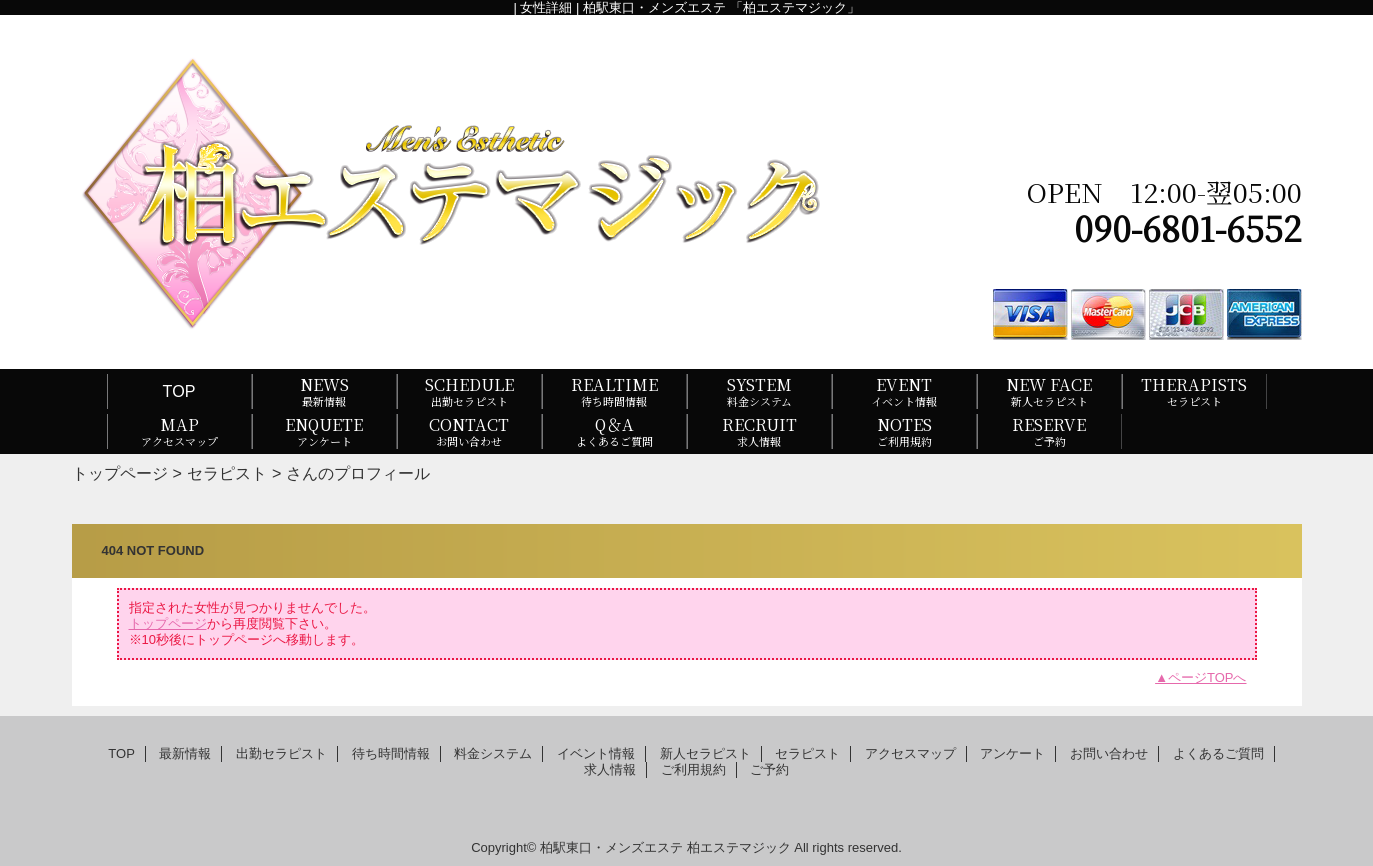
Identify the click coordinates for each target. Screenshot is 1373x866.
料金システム (493, 753)
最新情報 (185, 753)
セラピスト (227, 473)
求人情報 (610, 769)
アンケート (1012, 753)
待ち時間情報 (391, 753)
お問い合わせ (1109, 753)
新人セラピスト (705, 753)
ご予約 (769, 769)
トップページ (120, 473)
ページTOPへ (1207, 677)
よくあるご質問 (1218, 753)
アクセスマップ (910, 753)
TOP (179, 391)
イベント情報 (596, 753)
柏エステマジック (739, 847)
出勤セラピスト (281, 753)
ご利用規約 (693, 769)
